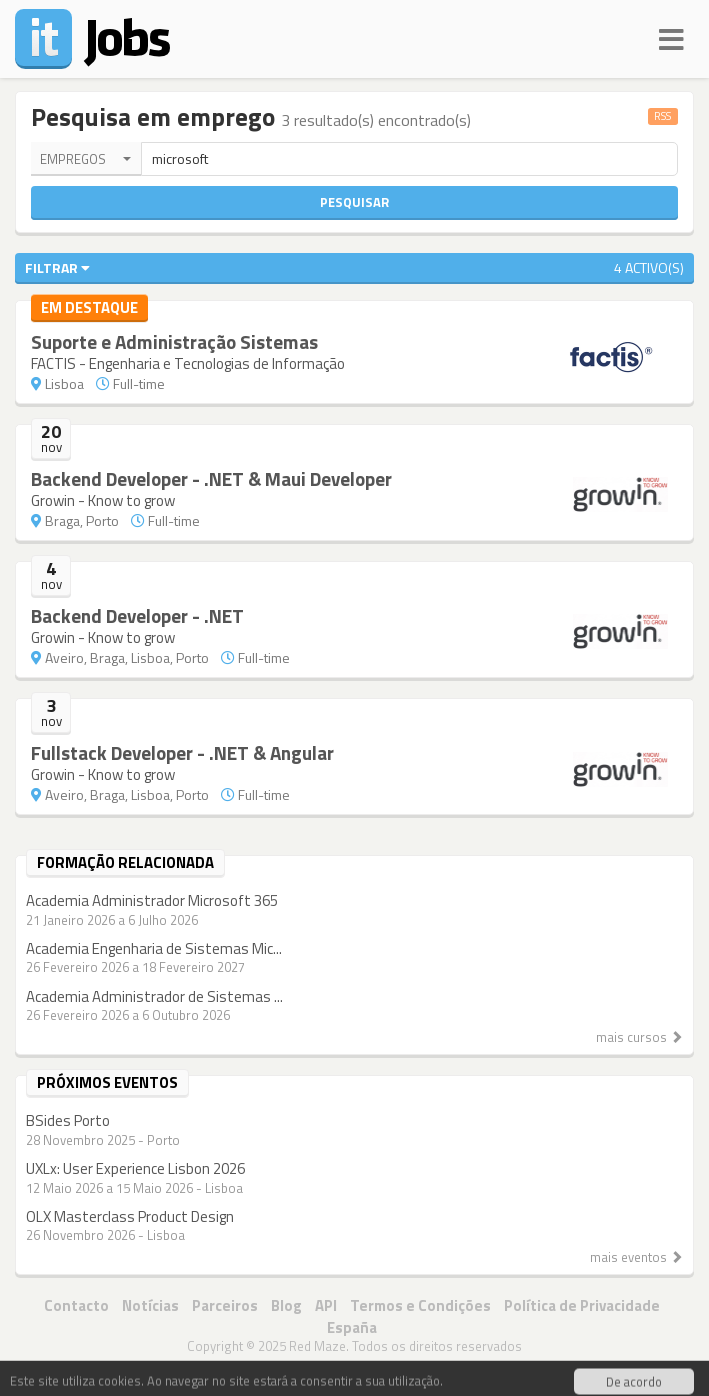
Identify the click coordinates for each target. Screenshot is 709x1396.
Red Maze (317, 1346)
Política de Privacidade (582, 1305)
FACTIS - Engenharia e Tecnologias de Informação (188, 363)
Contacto (76, 1305)
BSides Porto (68, 1120)
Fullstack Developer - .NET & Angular (182, 752)
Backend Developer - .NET (137, 615)
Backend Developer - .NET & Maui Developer (211, 478)
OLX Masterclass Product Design (130, 1216)
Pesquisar (354, 202)
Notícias (150, 1305)
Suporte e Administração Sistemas (174, 341)
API (326, 1305)
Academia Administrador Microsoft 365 (152, 900)
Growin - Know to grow (103, 500)
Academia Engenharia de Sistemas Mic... (154, 948)
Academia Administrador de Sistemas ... (154, 996)
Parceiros (225, 1305)
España (352, 1327)
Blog (286, 1305)
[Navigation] (671, 36)
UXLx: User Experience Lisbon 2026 (135, 1168)
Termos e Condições (420, 1305)
